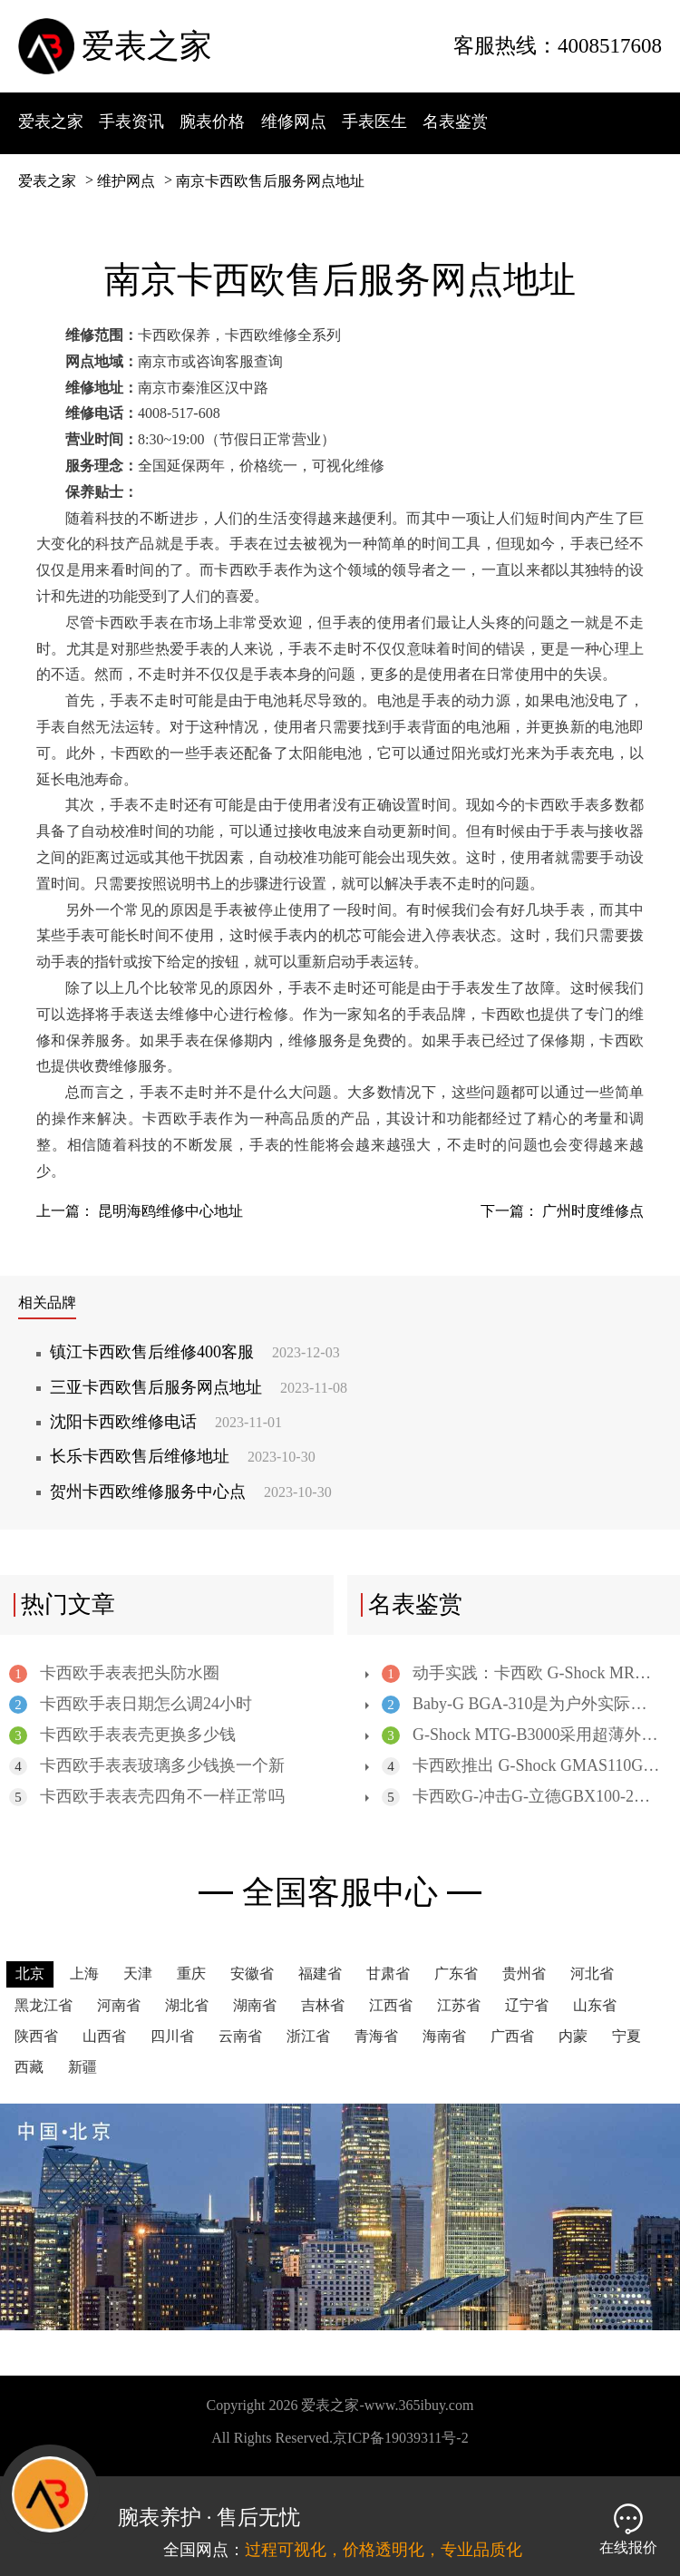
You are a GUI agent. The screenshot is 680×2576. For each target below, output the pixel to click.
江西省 (391, 2005)
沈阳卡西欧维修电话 (166, 1422)
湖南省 (255, 2005)
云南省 (240, 2036)
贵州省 (524, 1973)
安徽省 (252, 1973)
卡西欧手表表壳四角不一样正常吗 (147, 1796)
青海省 (376, 2036)
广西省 (512, 2036)
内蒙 (573, 2036)
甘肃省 (388, 1973)
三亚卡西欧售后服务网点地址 (198, 1387)
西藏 (29, 2067)
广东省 (456, 1973)
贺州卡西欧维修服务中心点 (191, 1491)
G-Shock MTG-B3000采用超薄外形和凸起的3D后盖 (520, 1735)
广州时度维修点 (593, 1211)
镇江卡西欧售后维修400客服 (195, 1352)
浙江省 (308, 2036)
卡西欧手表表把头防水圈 (114, 1673)
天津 (137, 1973)
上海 (84, 1973)
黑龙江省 (44, 2005)
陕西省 (36, 2036)
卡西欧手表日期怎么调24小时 (130, 1704)
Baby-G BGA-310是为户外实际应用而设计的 (520, 1704)
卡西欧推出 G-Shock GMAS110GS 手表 (520, 1765)
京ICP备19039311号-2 (401, 2437)
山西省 (104, 2036)
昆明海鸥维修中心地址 (170, 1211)
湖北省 (187, 2005)
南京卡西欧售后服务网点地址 (270, 181)
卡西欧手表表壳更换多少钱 (122, 1735)
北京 (29, 1973)
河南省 (119, 2005)
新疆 (82, 2067)
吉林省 (323, 2005)
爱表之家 (147, 46)
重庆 (191, 1973)
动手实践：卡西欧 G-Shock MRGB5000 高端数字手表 (520, 1673)
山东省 (595, 2005)
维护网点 (126, 181)
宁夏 (626, 2036)
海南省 (444, 2036)
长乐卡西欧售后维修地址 (183, 1456)
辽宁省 (527, 2005)
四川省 (172, 2036)
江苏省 (459, 2005)
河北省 (592, 1973)
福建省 (320, 1973)
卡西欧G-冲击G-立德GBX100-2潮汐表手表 (520, 1796)
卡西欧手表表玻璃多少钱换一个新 (147, 1765)
